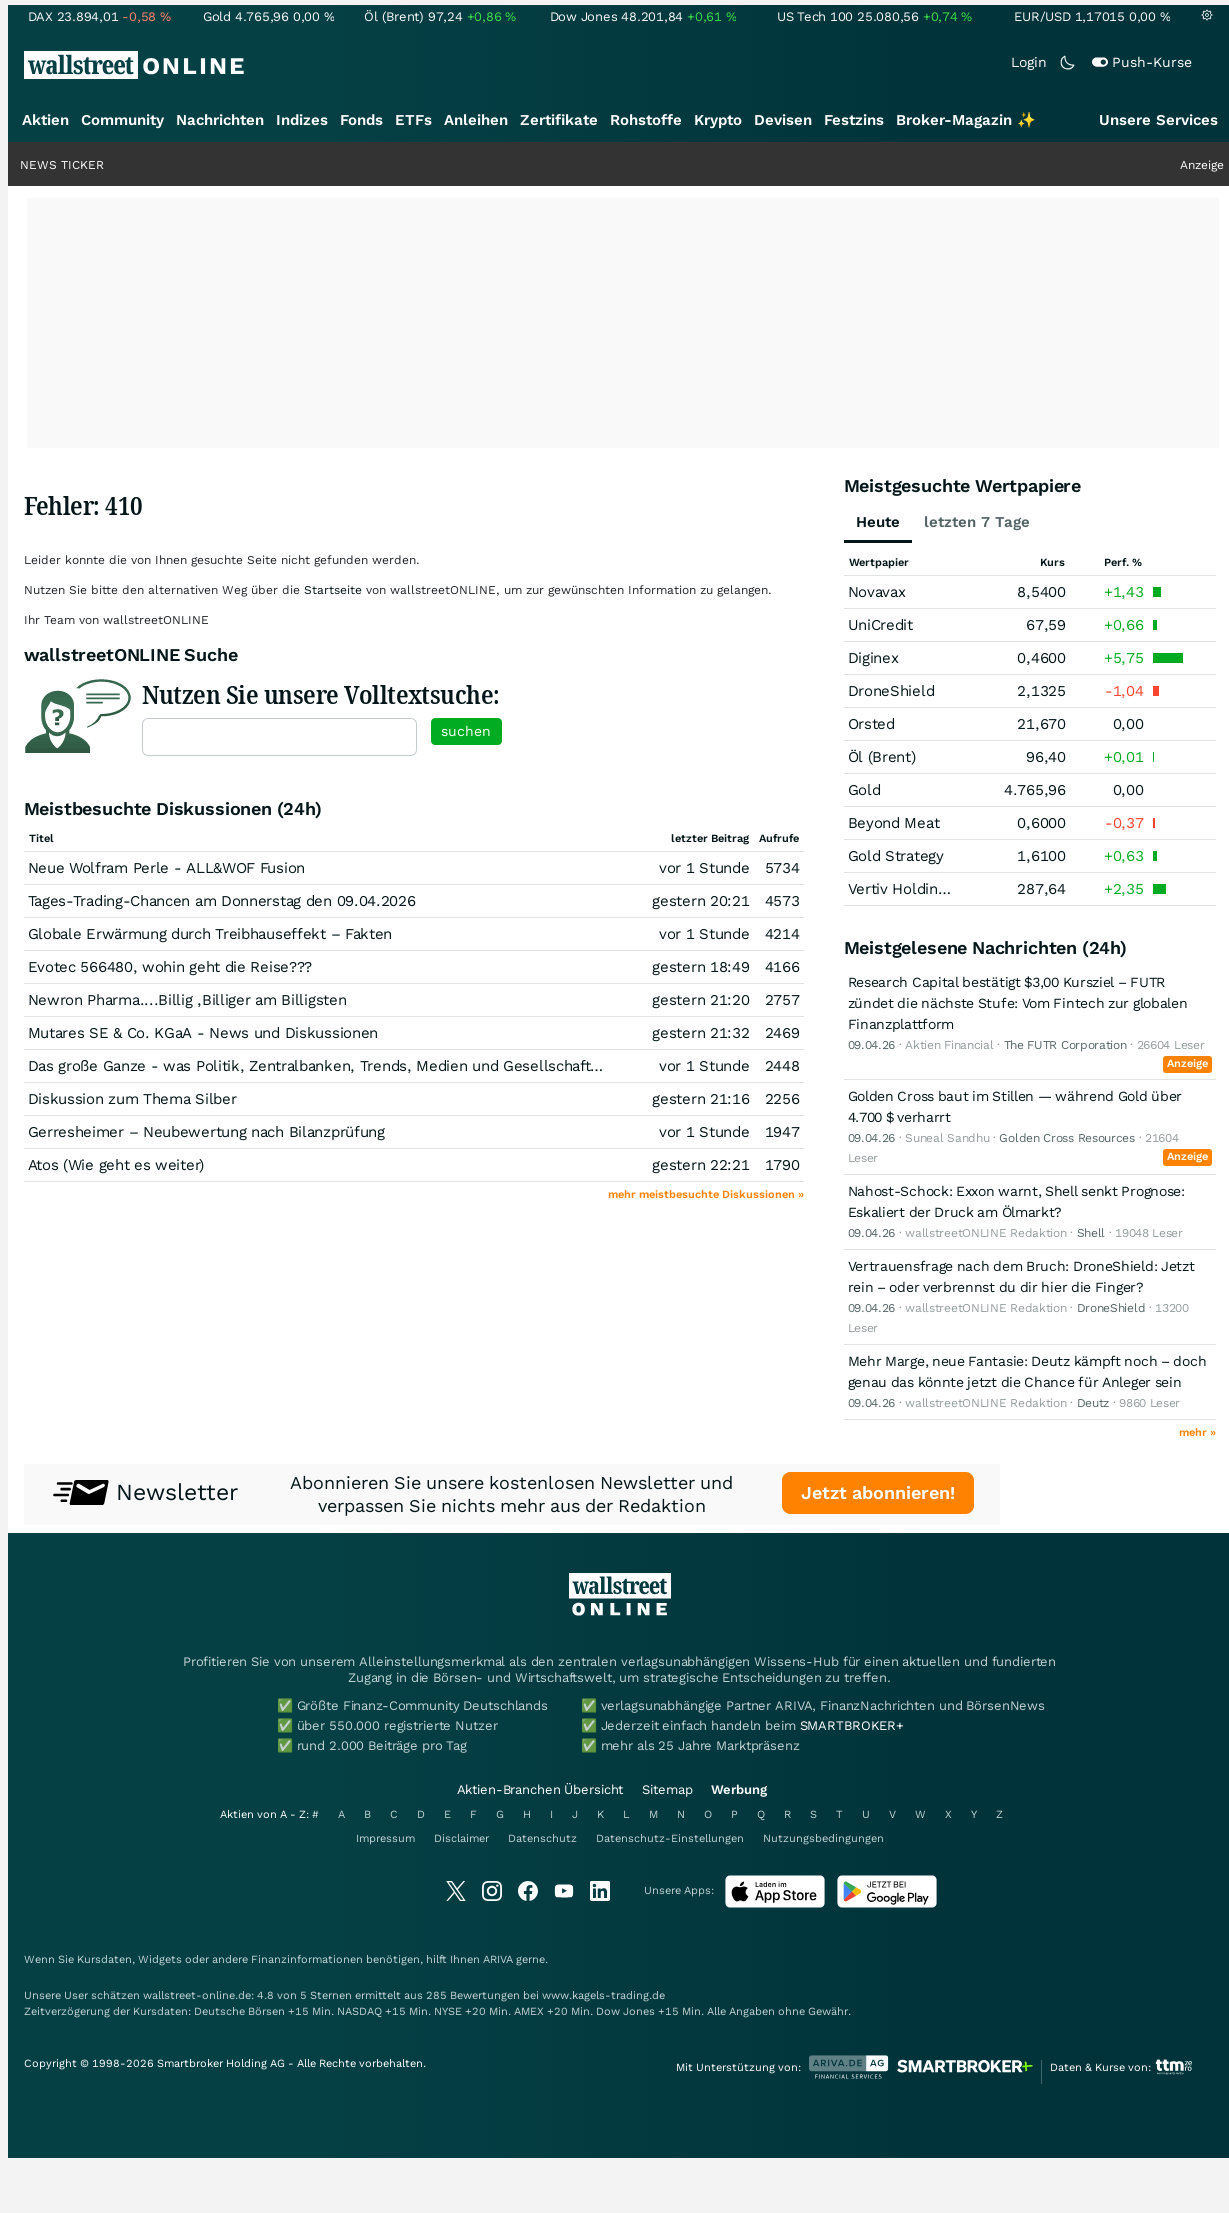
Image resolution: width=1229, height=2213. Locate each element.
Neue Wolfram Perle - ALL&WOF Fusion (167, 868)
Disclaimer (461, 1838)
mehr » (1197, 1432)
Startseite (333, 590)
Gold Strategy (896, 856)
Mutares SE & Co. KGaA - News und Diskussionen (203, 1033)
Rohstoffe (646, 120)
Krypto (718, 120)
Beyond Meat (894, 823)
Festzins (854, 120)
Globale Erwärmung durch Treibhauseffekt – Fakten (210, 934)
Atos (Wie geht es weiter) (116, 1165)
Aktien (45, 120)
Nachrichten (220, 120)
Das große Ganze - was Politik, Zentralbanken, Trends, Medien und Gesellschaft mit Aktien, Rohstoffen (392, 1066)
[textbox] (279, 737)
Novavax (877, 592)
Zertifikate (559, 120)
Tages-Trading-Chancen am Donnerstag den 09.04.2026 (222, 901)
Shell (1091, 1233)
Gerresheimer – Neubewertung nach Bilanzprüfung (206, 1132)
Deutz (1093, 1403)
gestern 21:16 (700, 1099)
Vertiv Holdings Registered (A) (952, 889)
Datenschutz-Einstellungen (670, 1838)
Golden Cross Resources (1066, 1138)
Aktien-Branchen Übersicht (540, 1789)
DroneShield (891, 691)
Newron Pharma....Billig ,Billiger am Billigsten (187, 1000)
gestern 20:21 (700, 901)
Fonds (361, 120)
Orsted (871, 724)
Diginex (873, 658)
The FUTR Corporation (1065, 1045)
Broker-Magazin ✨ (966, 120)
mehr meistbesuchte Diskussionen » (706, 1194)
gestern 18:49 (700, 967)
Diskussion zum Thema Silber (132, 1099)
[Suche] (776, 65)
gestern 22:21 (700, 1165)
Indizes (302, 120)
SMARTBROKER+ (852, 1725)
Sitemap (667, 1789)
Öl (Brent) (882, 757)
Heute (878, 522)
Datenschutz (542, 1838)
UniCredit (880, 625)
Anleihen (476, 120)
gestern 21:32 (700, 1033)
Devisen (783, 120)
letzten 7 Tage (977, 522)
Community (122, 120)
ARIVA (498, 1959)
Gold (864, 790)
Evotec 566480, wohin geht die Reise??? (170, 967)
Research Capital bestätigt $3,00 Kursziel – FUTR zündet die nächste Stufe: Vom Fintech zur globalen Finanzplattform (1018, 1003)
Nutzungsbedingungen (823, 1838)
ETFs (413, 120)
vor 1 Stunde (704, 868)
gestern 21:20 (700, 1000)
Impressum (385, 1838)
